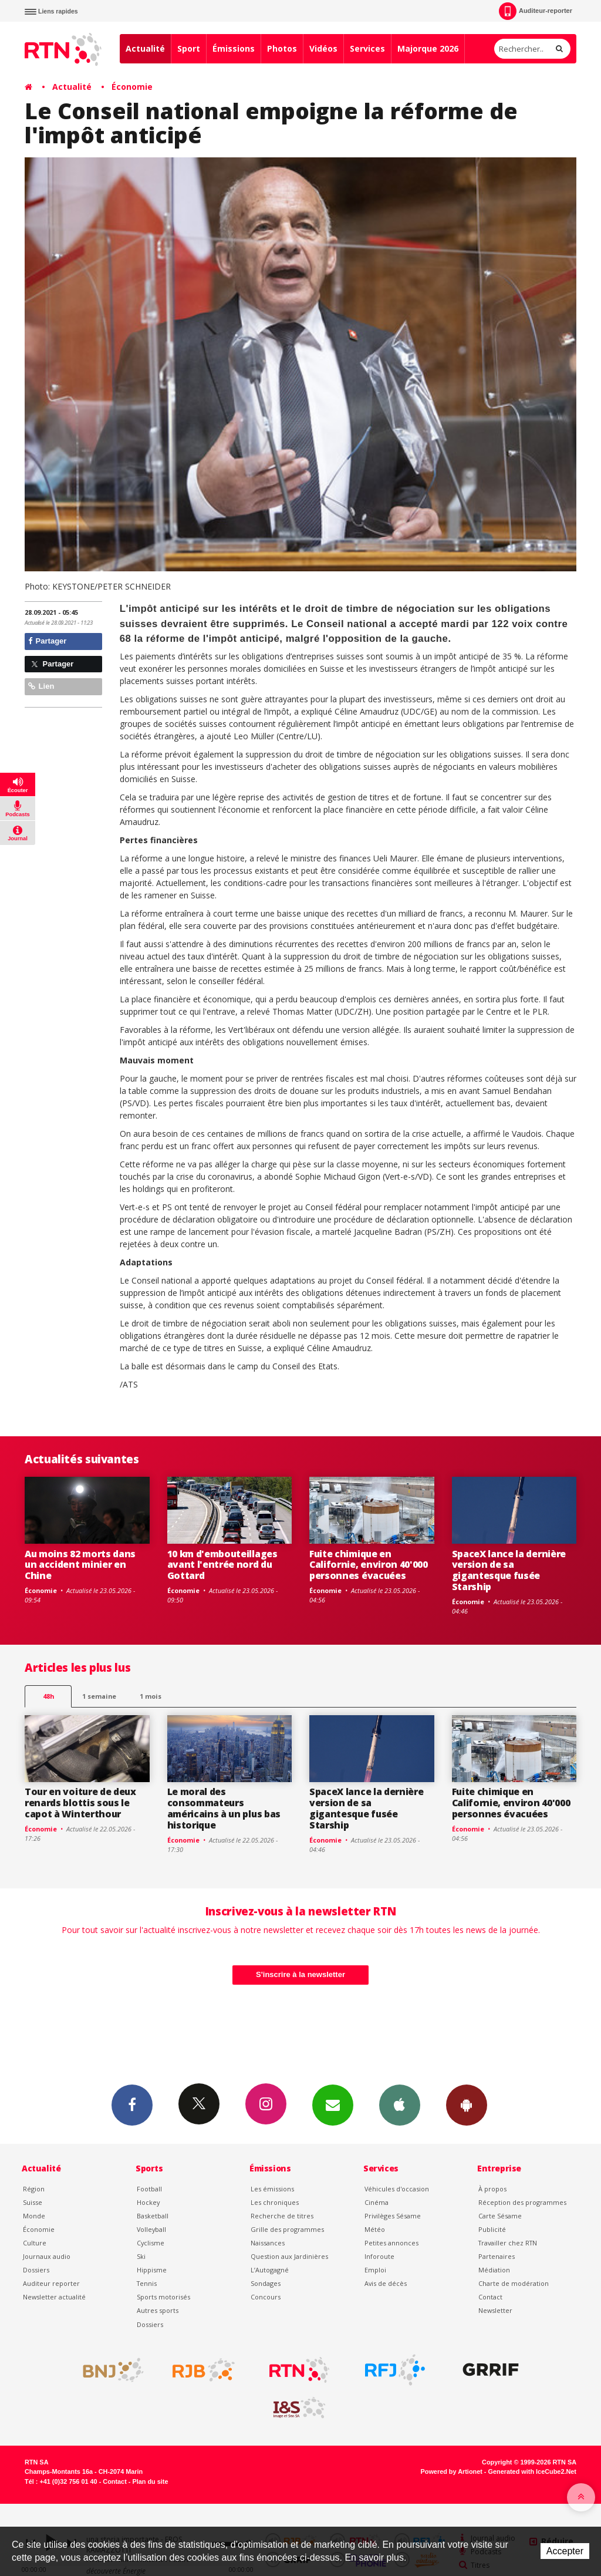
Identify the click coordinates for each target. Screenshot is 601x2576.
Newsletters (332, 2104)
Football (149, 2189)
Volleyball (151, 2229)
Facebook (132, 2104)
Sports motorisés (163, 2297)
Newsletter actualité (54, 2297)
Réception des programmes (522, 2202)
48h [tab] (48, 1696)
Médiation (494, 2270)
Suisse (32, 2202)
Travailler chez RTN (507, 2243)
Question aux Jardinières (289, 2256)
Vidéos (323, 48)
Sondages (266, 2283)
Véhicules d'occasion (396, 2189)
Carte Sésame (500, 2216)
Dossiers (36, 2270)
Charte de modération (513, 2283)
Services (367, 48)
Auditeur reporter (51, 2283)
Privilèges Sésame (392, 2216)
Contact (490, 2297)
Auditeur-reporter (535, 11)
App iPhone (399, 2104)
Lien (41, 686)
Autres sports (157, 2310)
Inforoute (379, 2256)
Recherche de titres (282, 2216)
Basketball (152, 2216)
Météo (374, 2229)
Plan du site (150, 2481)
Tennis (147, 2283)
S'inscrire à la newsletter (300, 1974)
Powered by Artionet (451, 2471)
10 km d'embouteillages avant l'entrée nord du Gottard (222, 1564)
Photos (282, 48)
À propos (492, 2189)
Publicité (492, 2229)
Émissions (233, 48)
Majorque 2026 (427, 48)
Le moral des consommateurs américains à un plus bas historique (224, 1808)
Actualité (145, 48)
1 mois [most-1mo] (150, 1696)
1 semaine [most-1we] (99, 1696)
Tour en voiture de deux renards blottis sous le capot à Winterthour (80, 1802)
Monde (34, 2216)
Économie (132, 86)
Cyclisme (150, 2243)
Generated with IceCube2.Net (532, 2471)
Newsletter (495, 2310)
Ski (141, 2256)
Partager (47, 641)
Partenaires (496, 2256)
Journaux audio (46, 2256)
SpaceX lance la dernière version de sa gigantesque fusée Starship (509, 1570)
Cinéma (376, 2202)
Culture (34, 2243)
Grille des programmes (287, 2229)
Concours (266, 2297)
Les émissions (272, 2189)
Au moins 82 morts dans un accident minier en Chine (80, 1564)
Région (34, 2189)
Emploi (375, 2270)
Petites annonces (391, 2243)
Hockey (148, 2202)
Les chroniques (275, 2202)
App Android (466, 2104)
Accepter (564, 2551)
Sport (188, 48)
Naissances (268, 2243)
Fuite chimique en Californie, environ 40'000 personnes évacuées (368, 1564)
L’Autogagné (270, 2270)
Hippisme (152, 2270)
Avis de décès (385, 2283)
